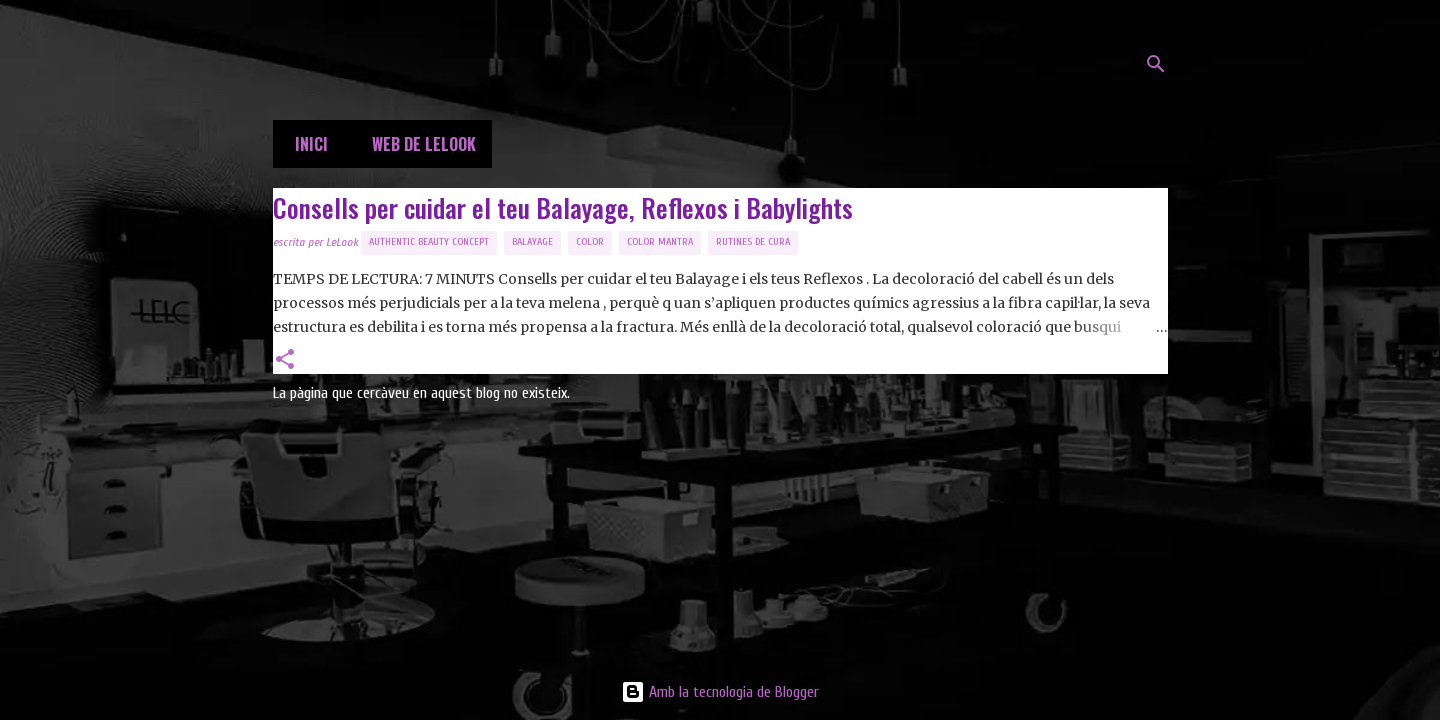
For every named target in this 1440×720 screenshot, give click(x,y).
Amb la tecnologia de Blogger (720, 692)
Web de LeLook (418, 144)
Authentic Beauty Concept (429, 242)
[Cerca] (1156, 64)
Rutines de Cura (753, 242)
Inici (305, 144)
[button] (285, 360)
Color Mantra (660, 242)
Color (590, 242)
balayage (532, 242)
